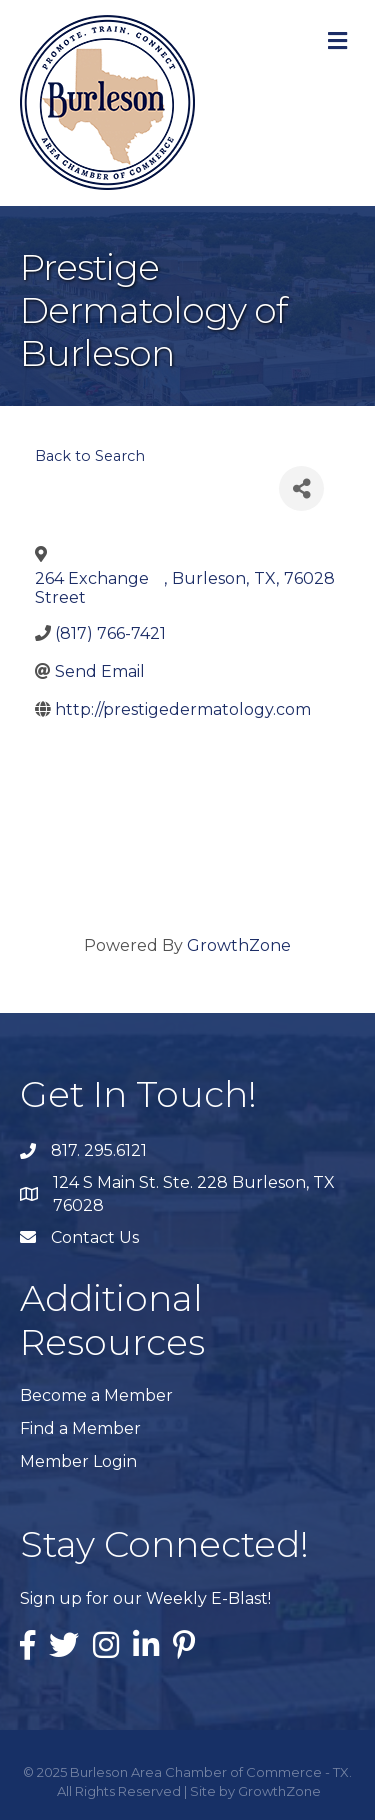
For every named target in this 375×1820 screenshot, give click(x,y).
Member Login (78, 1461)
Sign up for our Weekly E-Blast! (145, 1598)
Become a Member (96, 1395)
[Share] (301, 488)
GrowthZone (239, 945)
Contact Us (95, 1237)
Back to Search (90, 456)
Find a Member (80, 1428)
